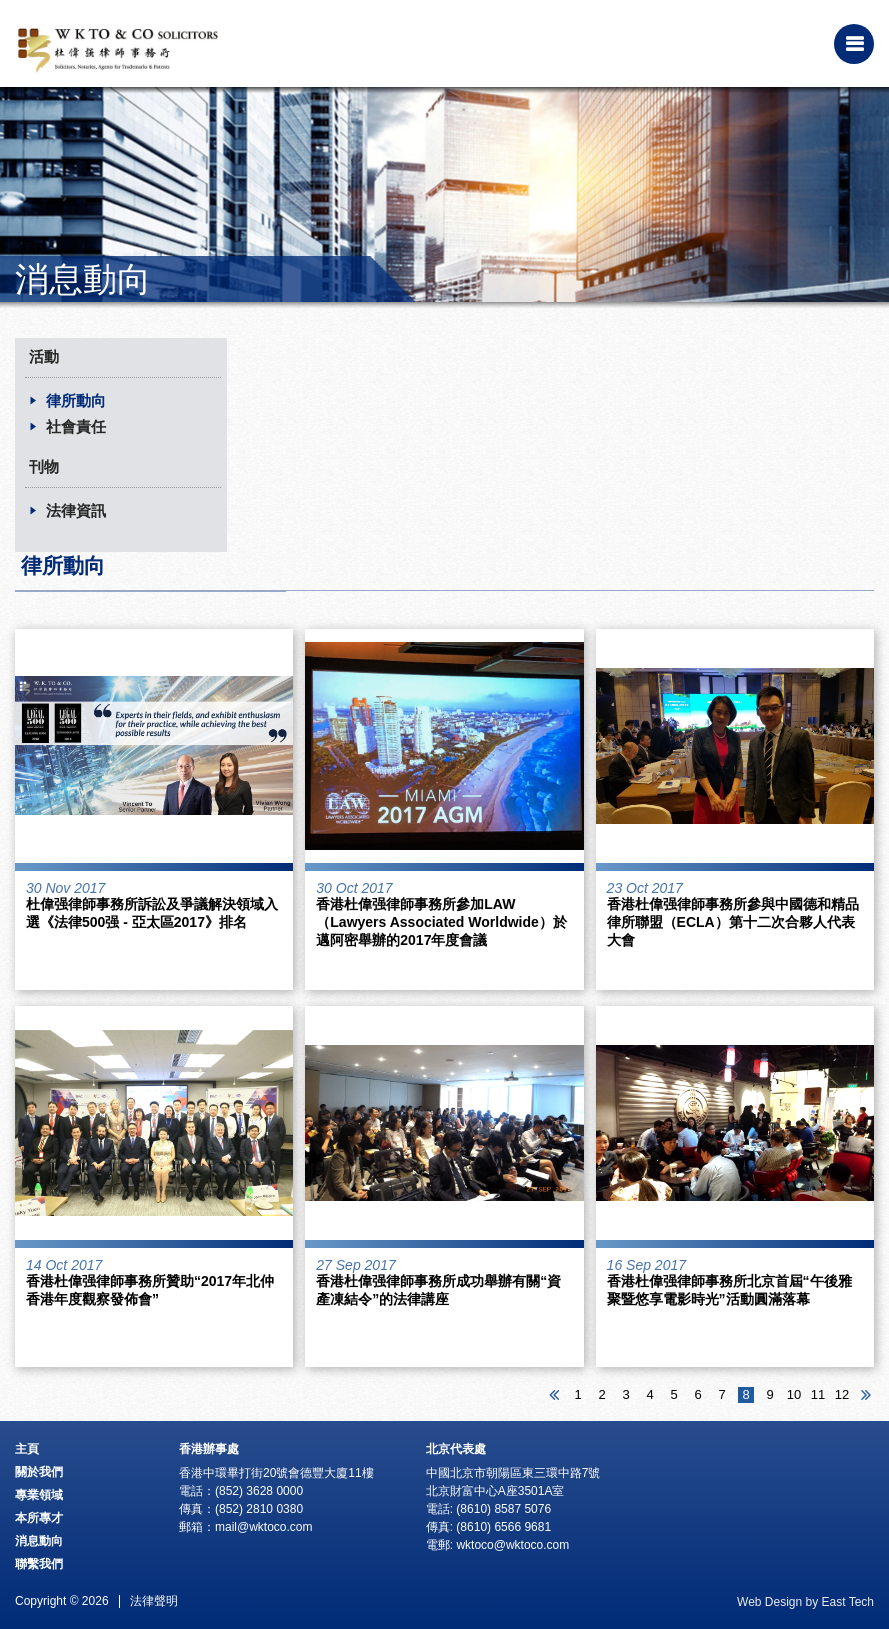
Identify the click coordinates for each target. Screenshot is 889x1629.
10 (794, 1394)
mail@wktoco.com (264, 1527)
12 (842, 1394)
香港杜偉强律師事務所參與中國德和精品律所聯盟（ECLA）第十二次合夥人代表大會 (733, 922)
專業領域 (39, 1495)
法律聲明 (154, 1601)
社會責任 (76, 426)
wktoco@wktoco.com (512, 1545)
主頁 (27, 1449)
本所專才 (39, 1518)
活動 (44, 356)
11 (818, 1394)
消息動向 (39, 1541)
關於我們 (39, 1472)
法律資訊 (76, 510)
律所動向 (76, 400)
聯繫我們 (39, 1564)
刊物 (44, 466)
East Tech (848, 1602)
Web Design (769, 1602)
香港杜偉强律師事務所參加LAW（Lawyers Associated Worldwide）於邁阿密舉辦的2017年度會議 (441, 922)
